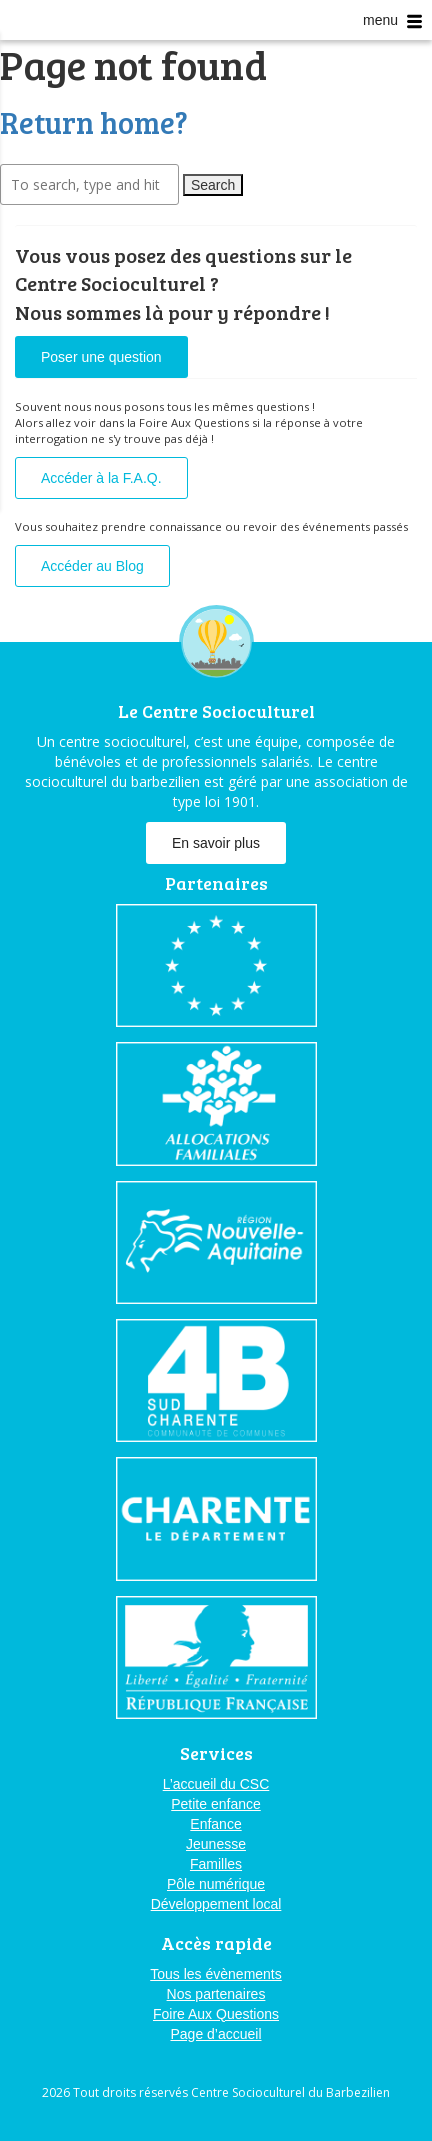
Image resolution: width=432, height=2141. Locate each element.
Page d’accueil (215, 2034)
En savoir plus (216, 843)
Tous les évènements (216, 1974)
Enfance (215, 1824)
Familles (216, 1864)
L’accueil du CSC (216, 1784)
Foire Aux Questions (216, 2014)
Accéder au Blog (92, 566)
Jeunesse (216, 1844)
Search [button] (213, 185)
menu (392, 20)
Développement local (216, 1904)
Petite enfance (216, 1804)
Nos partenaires (216, 1994)
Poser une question (101, 357)
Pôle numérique (216, 1884)
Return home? (94, 122)
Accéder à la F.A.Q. (101, 478)
